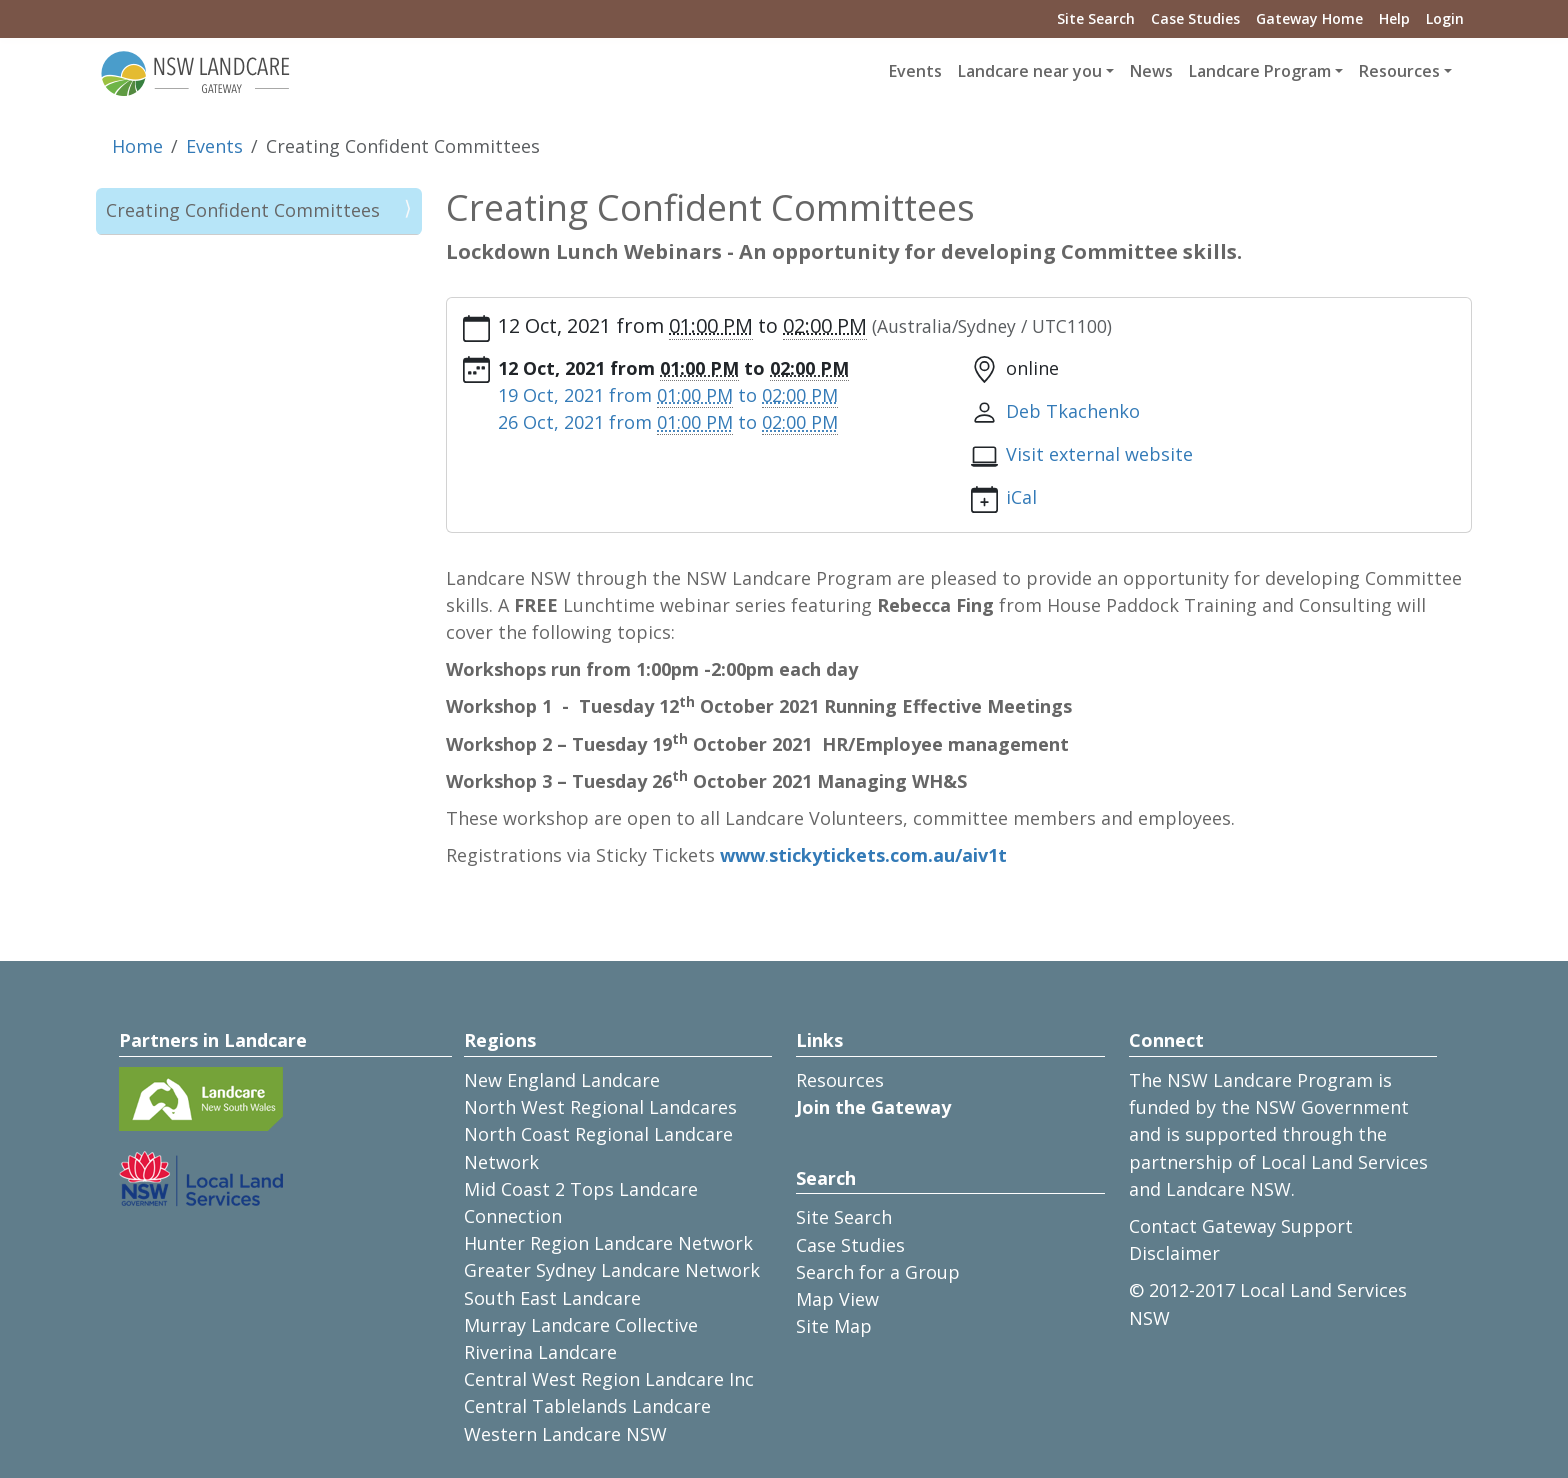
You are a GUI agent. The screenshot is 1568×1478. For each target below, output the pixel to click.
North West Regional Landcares (600, 1107)
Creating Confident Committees (243, 210)
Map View (837, 1299)
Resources (840, 1080)
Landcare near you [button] (1030, 71)
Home (137, 146)
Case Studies (1195, 18)
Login (1445, 18)
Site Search (1096, 18)
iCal (1021, 497)
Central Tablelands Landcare (587, 1406)
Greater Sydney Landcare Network (612, 1270)
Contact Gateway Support (1241, 1226)
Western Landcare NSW (565, 1434)
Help (1394, 18)
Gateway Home (1309, 18)
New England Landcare (562, 1080)
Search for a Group (878, 1272)
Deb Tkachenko (1073, 411)
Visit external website (1099, 454)
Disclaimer (1174, 1253)
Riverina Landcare (540, 1352)
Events (915, 71)
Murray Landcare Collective (581, 1325)
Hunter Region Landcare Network (608, 1243)
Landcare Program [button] (1260, 71)
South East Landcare (552, 1298)
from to (668, 395)
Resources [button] (1399, 71)
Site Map (834, 1326)
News (1151, 71)
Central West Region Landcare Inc (609, 1379)
